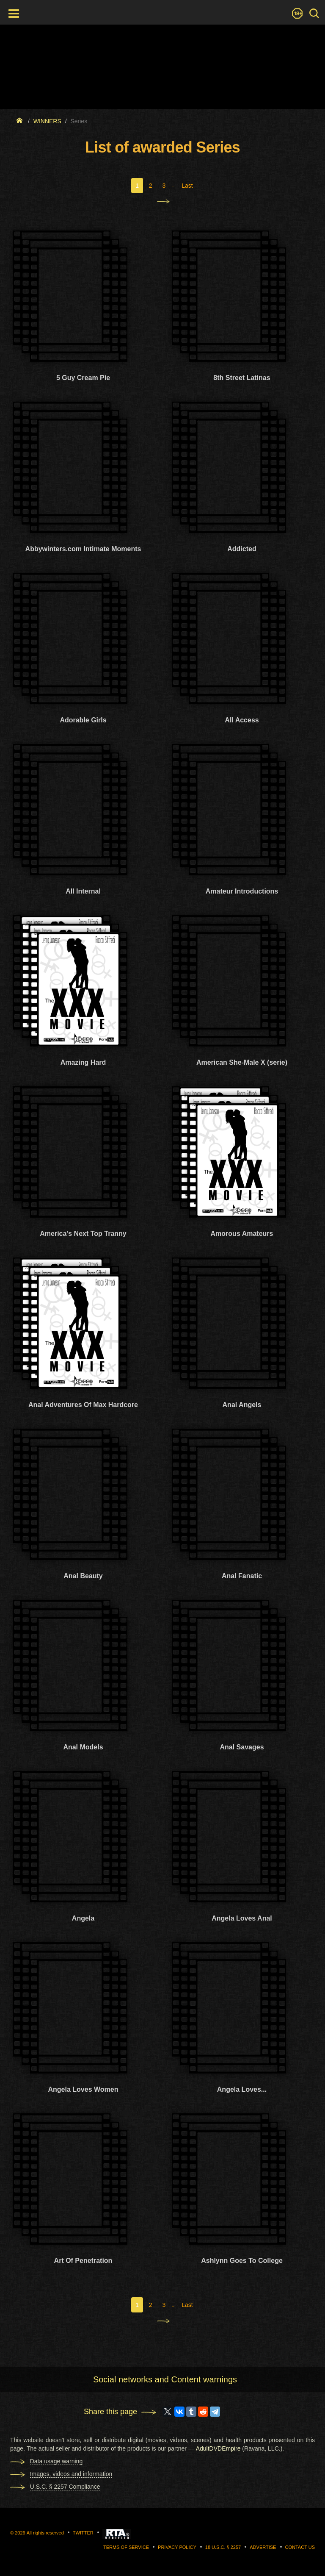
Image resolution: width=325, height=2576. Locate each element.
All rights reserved (45, 2532)
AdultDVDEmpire (218, 2448)
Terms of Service (126, 2547)
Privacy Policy (177, 2547)
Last (187, 185)
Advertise (263, 2547)
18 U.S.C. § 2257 (223, 2547)
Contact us (300, 2547)
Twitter (83, 2532)
